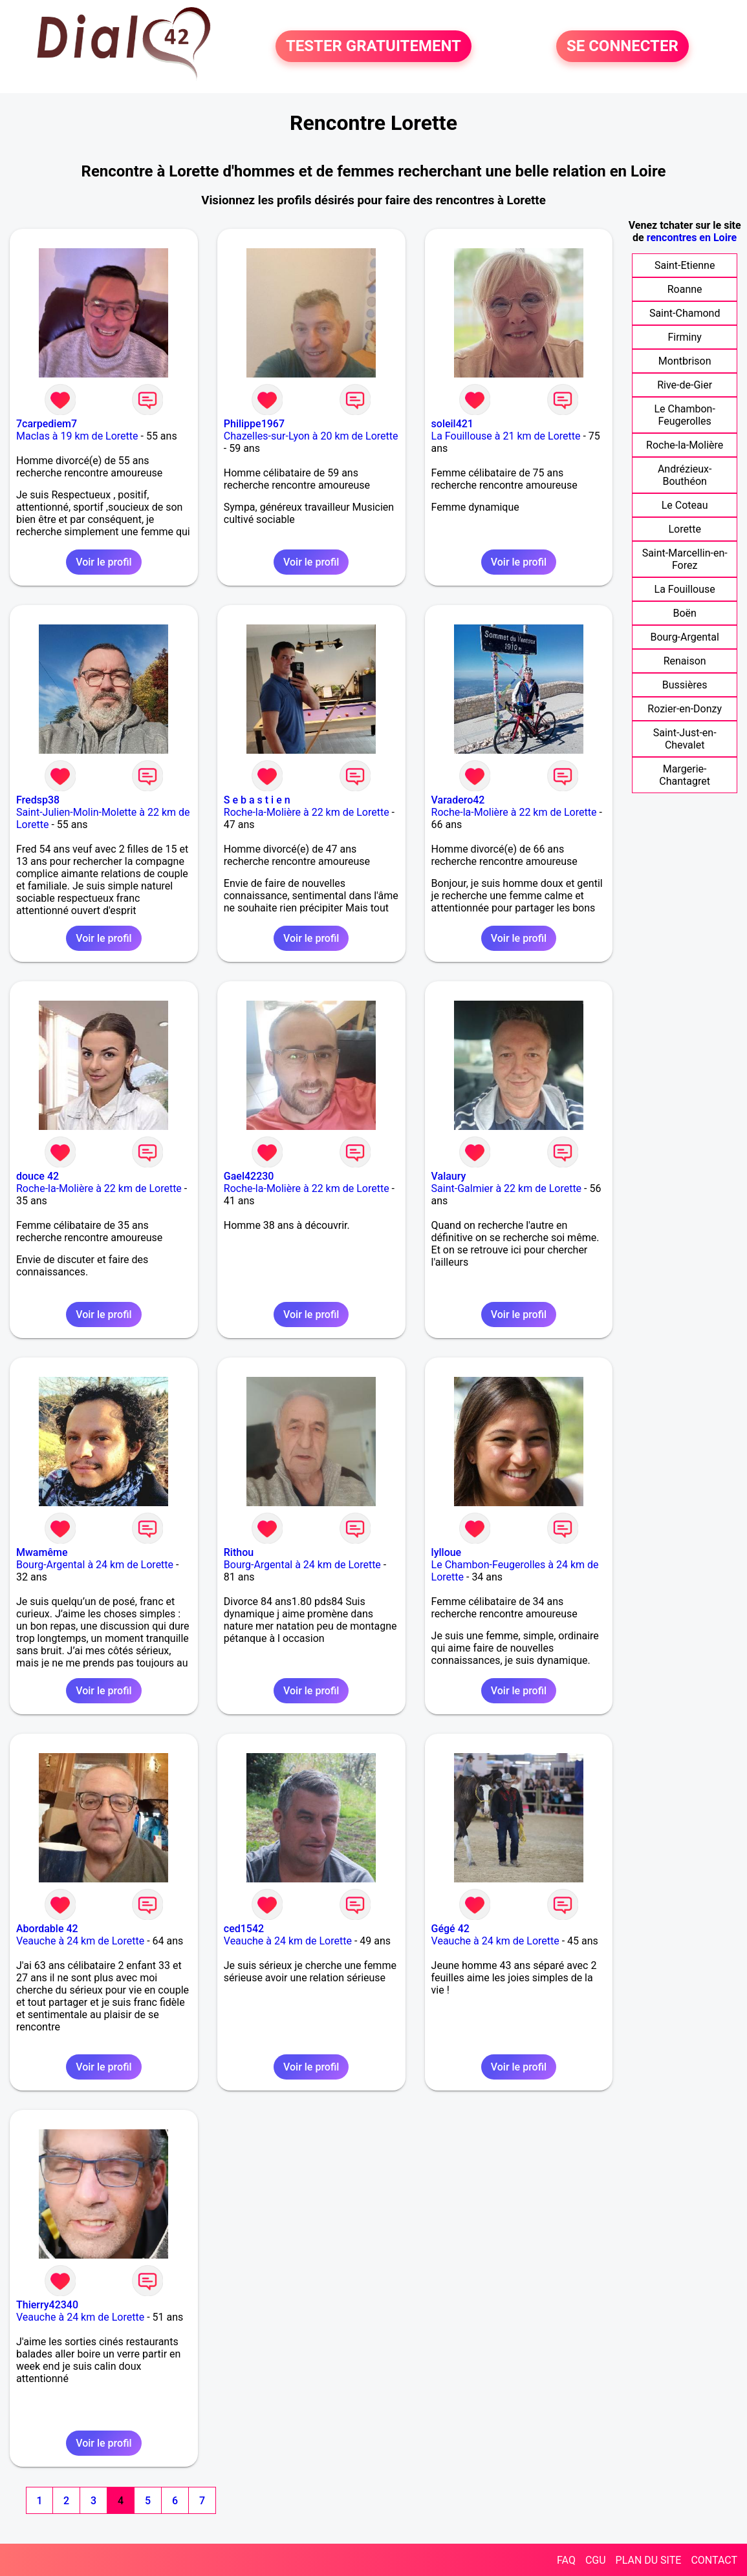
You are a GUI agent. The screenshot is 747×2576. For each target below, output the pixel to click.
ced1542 (244, 1928)
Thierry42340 (47, 2305)
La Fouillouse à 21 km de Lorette (506, 436)
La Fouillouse (685, 589)
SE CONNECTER (622, 46)
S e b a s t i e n (257, 800)
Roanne (684, 289)
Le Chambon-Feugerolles (684, 415)
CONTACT (714, 2560)
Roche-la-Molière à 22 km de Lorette (306, 812)
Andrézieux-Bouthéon (685, 475)
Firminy (684, 337)
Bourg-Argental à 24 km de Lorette (94, 1565)
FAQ (566, 2560)
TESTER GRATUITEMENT (373, 46)
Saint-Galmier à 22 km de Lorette (506, 1188)
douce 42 (37, 1176)
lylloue (446, 1552)
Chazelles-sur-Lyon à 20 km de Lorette (311, 436)
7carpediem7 (46, 424)
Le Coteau (685, 505)
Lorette (684, 529)
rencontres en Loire (692, 237)
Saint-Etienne (685, 265)
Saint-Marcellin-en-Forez (685, 559)
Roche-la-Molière (684, 445)
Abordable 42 (47, 1928)
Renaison (685, 661)
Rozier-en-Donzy (684, 709)
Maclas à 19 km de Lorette (77, 436)
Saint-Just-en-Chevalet (685, 739)
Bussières (685, 685)
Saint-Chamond (684, 313)
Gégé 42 (450, 1928)
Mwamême (42, 1552)
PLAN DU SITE (649, 2560)
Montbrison (684, 361)
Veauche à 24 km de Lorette (80, 1941)
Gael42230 (249, 1176)
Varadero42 (458, 800)
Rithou (239, 1552)
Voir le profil (103, 562)
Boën (684, 613)
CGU (595, 2560)
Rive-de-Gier (684, 385)
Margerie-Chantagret (684, 775)
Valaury (448, 1176)
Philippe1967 (254, 424)
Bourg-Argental (684, 637)
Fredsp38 (38, 800)
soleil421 (452, 424)
